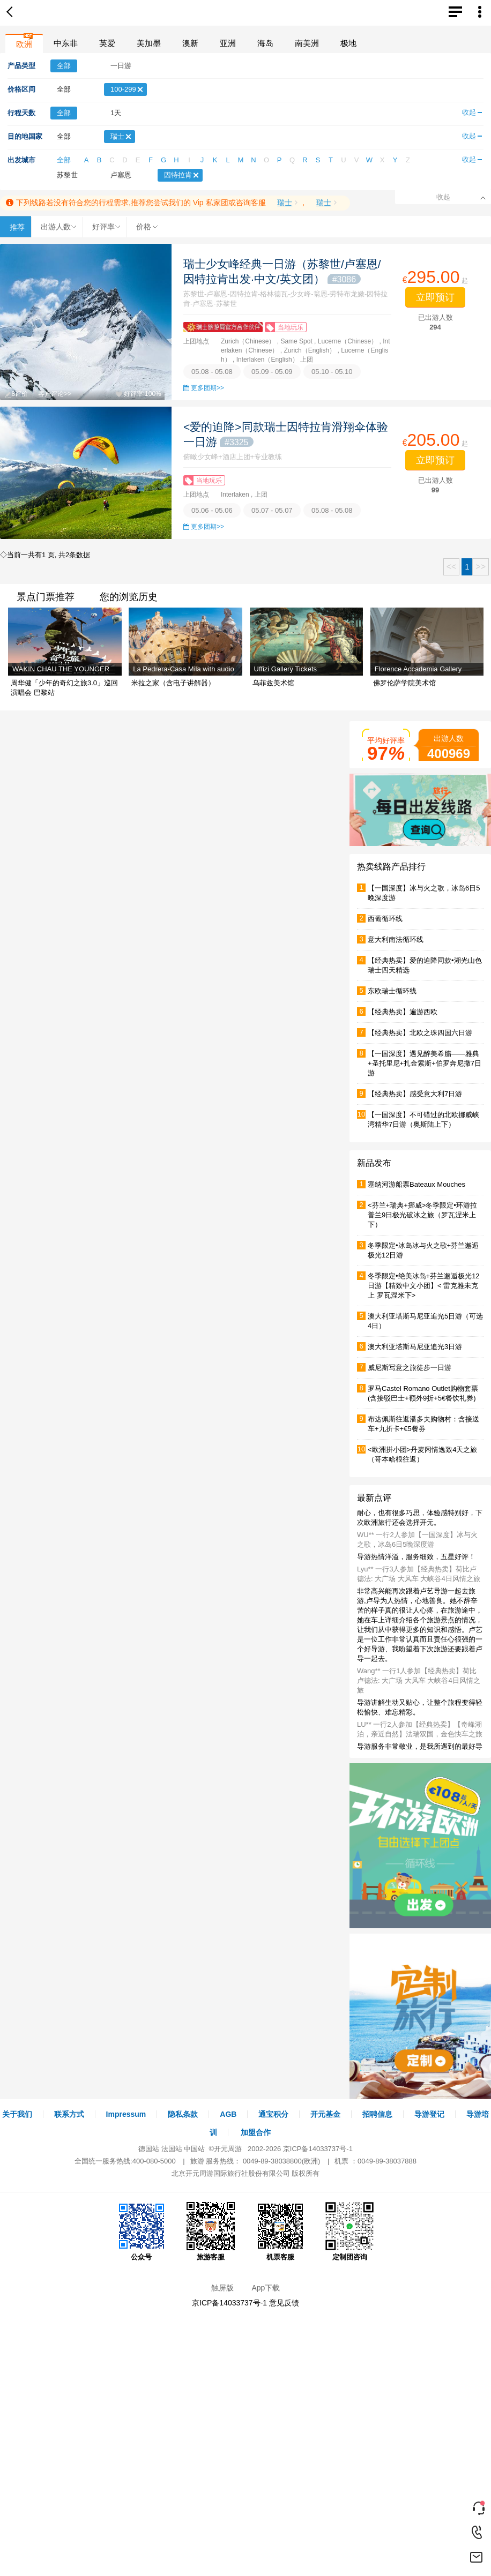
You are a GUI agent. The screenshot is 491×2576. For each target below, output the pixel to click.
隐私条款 (183, 2114)
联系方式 (69, 2114)
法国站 (171, 2149)
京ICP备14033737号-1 (318, 2149)
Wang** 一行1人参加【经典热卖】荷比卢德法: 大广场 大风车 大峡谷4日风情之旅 (418, 1680)
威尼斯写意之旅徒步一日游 (409, 1368)
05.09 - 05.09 (272, 372)
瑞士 (284, 202)
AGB (228, 2114)
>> (480, 566)
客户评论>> (54, 394)
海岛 (265, 43)
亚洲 (228, 43)
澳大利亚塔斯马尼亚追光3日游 (415, 1347)
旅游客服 (211, 2231)
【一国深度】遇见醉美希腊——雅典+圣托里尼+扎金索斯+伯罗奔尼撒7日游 (424, 1063)
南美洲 (307, 43)
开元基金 (325, 2114)
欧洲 (24, 44)
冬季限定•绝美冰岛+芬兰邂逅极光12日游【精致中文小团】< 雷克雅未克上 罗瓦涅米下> (424, 1285)
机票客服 (280, 2231)
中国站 (194, 2149)
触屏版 (222, 2287)
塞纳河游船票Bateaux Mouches (416, 1184)
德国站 (148, 2149)
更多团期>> (207, 388)
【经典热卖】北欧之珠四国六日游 (420, 1033)
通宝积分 (273, 2114)
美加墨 (149, 43)
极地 (348, 43)
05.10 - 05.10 (332, 372)
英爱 (107, 43)
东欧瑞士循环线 (392, 991)
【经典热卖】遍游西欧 (402, 1012)
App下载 (265, 2287)
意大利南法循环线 (395, 939)
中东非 (66, 43)
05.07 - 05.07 (272, 510)
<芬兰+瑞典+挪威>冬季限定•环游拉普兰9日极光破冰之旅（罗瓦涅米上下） (422, 1215)
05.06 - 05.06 (212, 510)
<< (452, 566)
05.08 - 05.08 (212, 372)
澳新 (190, 43)
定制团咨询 (349, 2231)
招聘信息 (377, 2114)
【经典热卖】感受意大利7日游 (415, 1094)
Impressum (126, 2114)
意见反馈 (284, 2302)
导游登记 (429, 2114)
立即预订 (435, 297)
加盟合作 (256, 2132)
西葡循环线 (385, 919)
